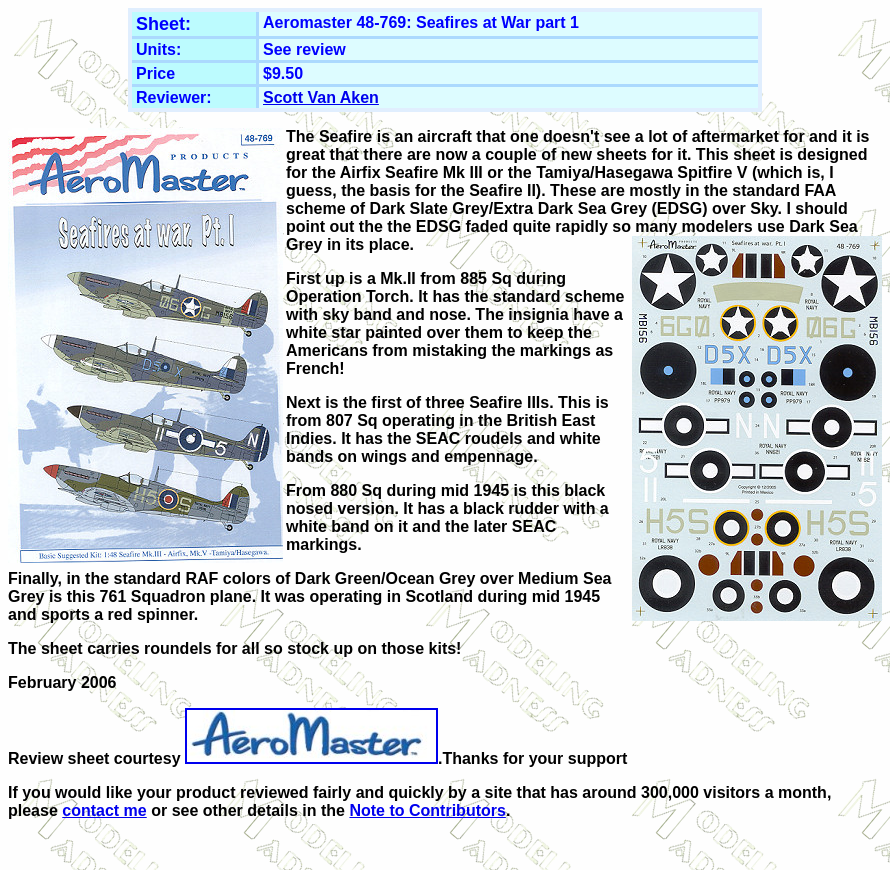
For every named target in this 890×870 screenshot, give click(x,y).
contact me (104, 810)
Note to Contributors (427, 810)
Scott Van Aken (321, 97)
